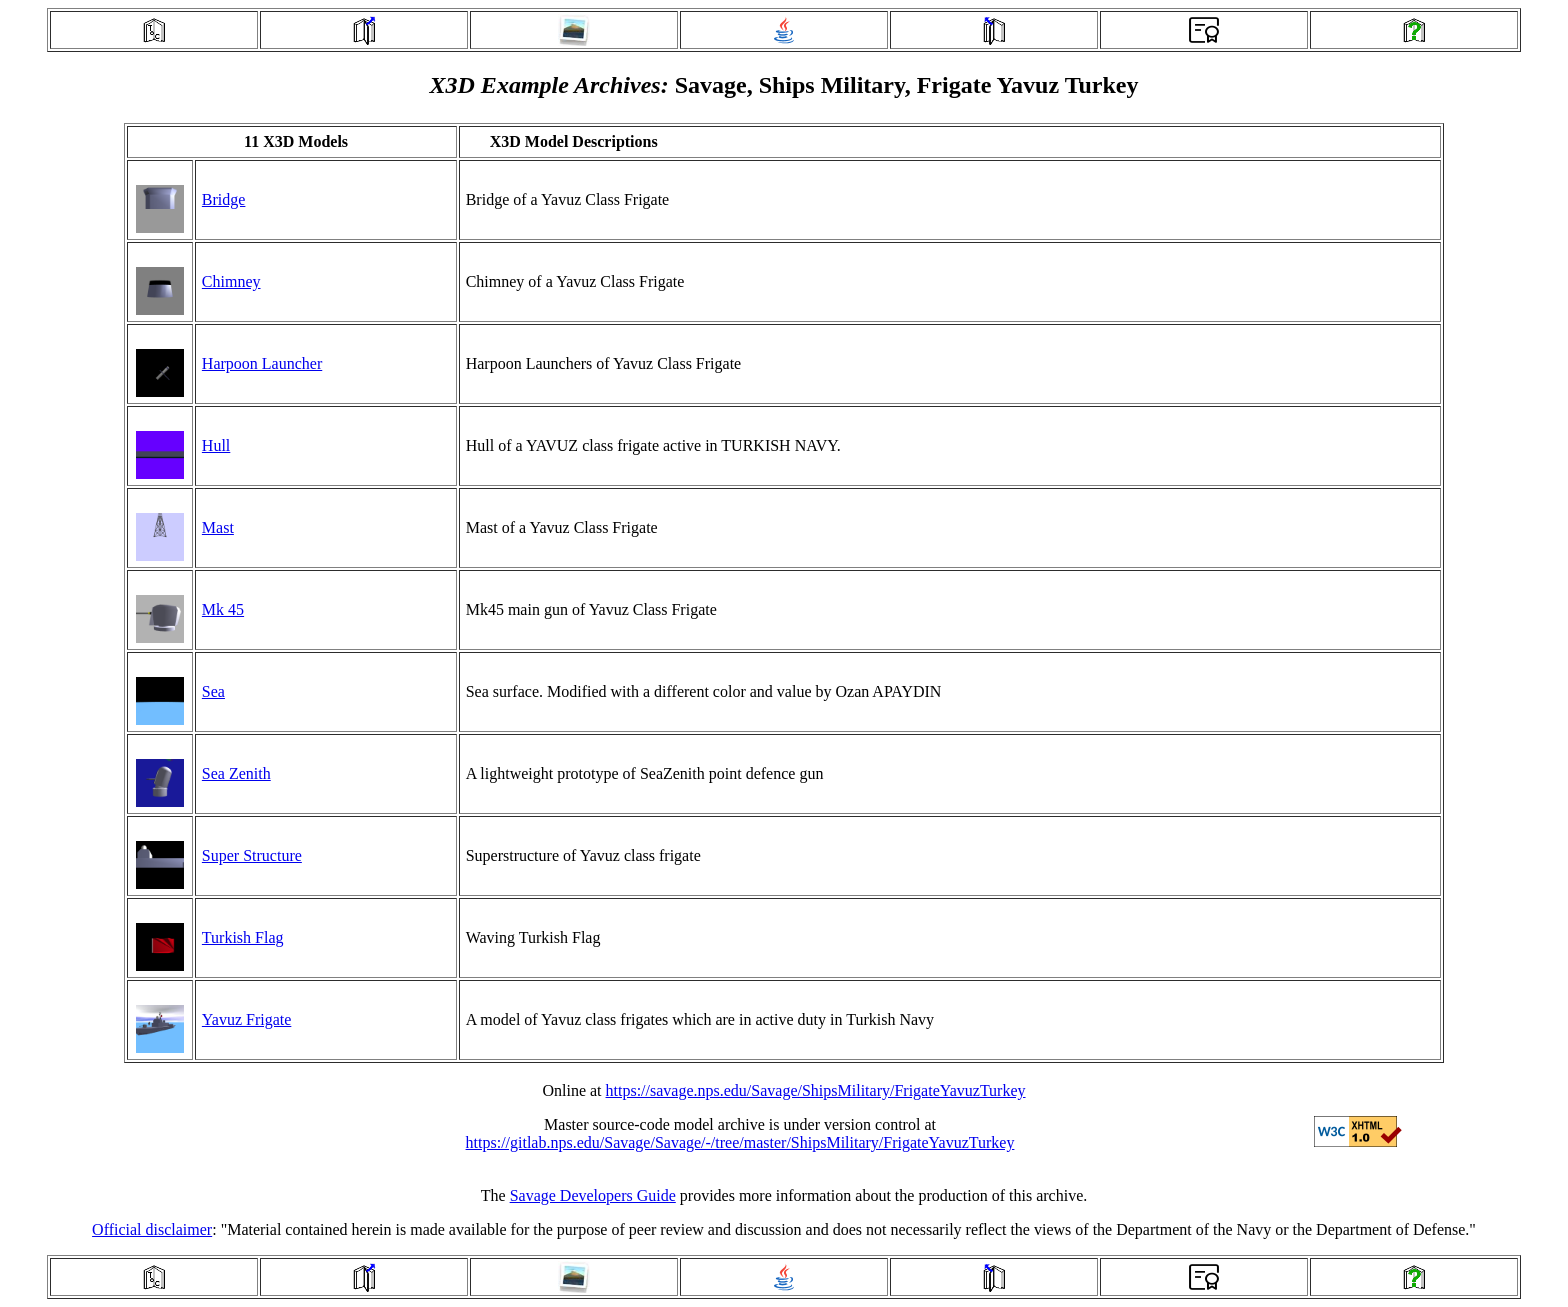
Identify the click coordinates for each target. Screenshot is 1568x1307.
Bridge (224, 199)
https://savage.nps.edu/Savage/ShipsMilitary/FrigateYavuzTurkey (816, 1090)
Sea (213, 691)
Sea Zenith (236, 773)
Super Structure (252, 855)
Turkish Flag (243, 937)
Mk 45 (223, 609)
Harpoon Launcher (262, 363)
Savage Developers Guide (593, 1195)
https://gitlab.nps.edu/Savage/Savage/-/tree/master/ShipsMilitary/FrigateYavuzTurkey (740, 1142)
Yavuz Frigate (246, 1019)
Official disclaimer (152, 1229)
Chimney (231, 281)
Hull (216, 445)
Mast (218, 527)
